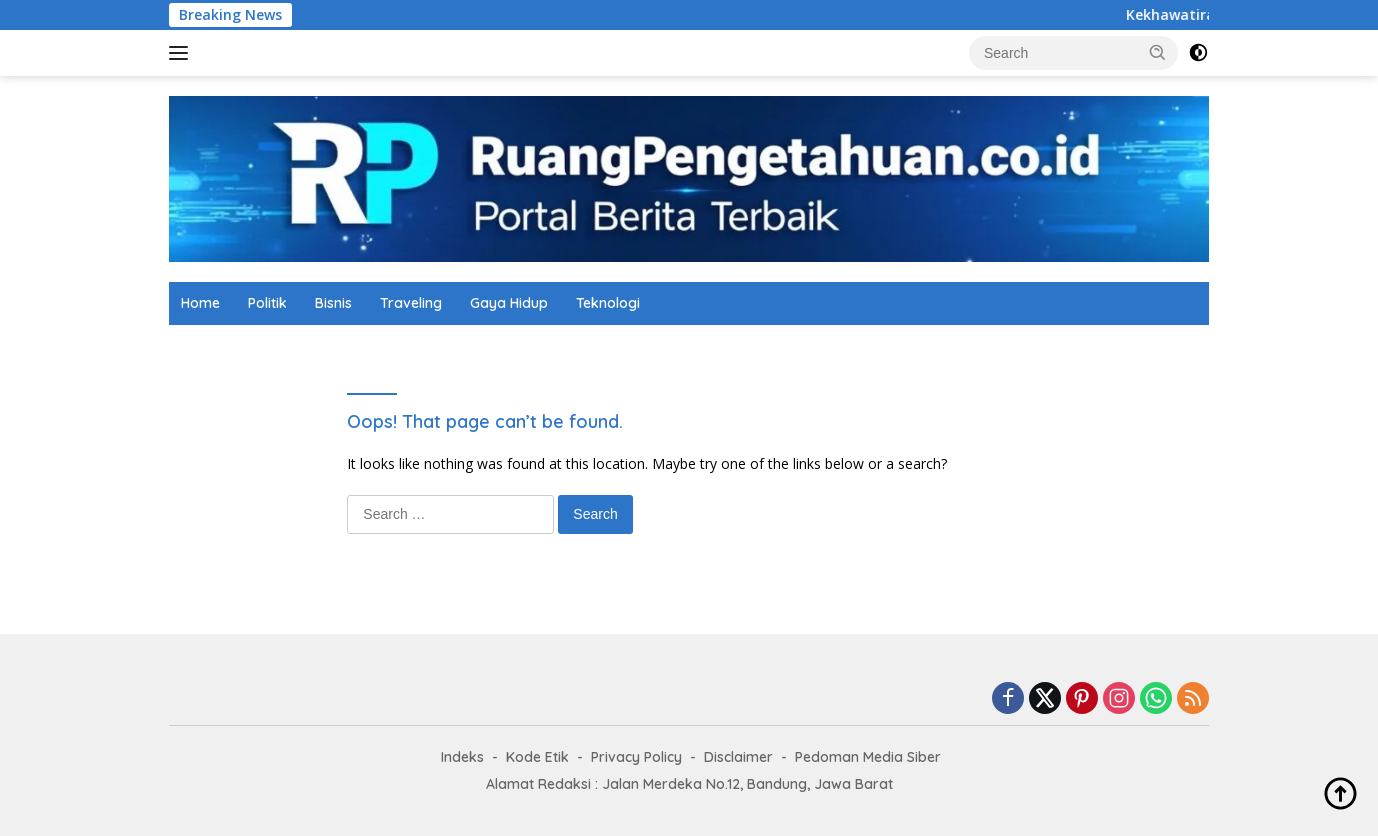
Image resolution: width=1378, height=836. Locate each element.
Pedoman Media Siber (868, 757)
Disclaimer (738, 757)
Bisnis (333, 303)
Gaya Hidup (509, 303)
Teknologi (608, 303)
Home (200, 303)
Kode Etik (537, 757)
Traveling (411, 303)
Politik (267, 303)
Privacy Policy (636, 757)
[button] (1158, 52)
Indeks (462, 757)
